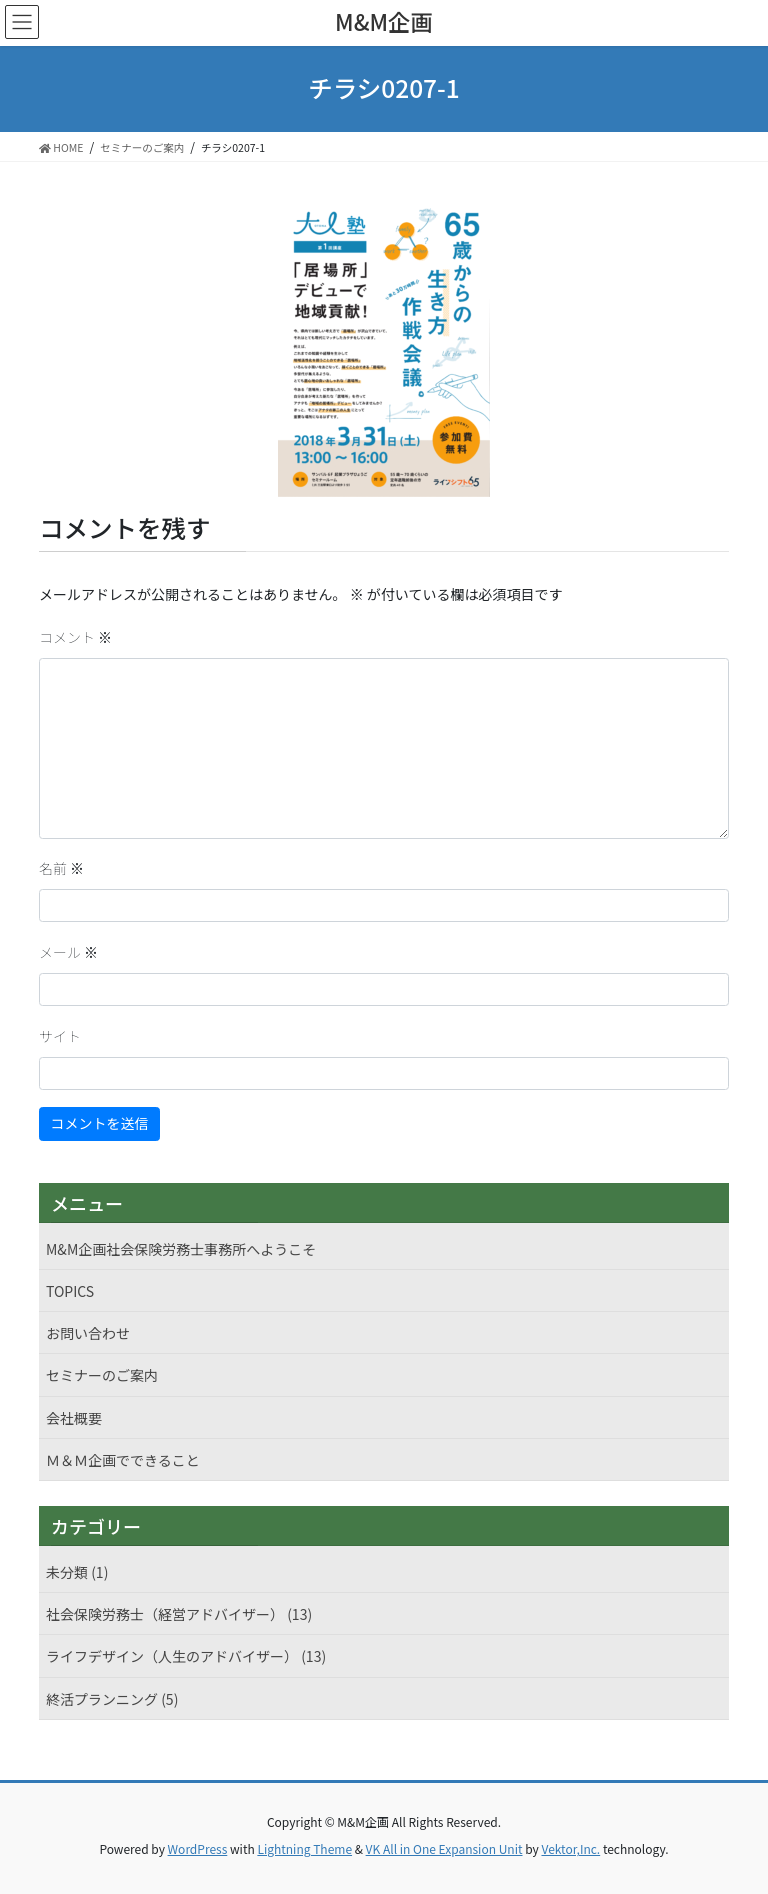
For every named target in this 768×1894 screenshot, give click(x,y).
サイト (60, 1036)
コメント (75, 637)
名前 (61, 868)
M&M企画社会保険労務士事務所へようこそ (181, 1249)
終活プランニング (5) (112, 1699)
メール (68, 952)
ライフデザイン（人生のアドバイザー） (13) (186, 1656)
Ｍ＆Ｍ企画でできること (123, 1460)
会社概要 (74, 1418)
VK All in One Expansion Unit (444, 1848)
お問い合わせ (88, 1333)
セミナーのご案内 (102, 1375)
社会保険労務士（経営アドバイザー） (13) (179, 1614)
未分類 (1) (77, 1572)
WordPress (198, 1848)
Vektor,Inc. (570, 1848)
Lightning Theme (304, 1848)
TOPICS (70, 1291)
